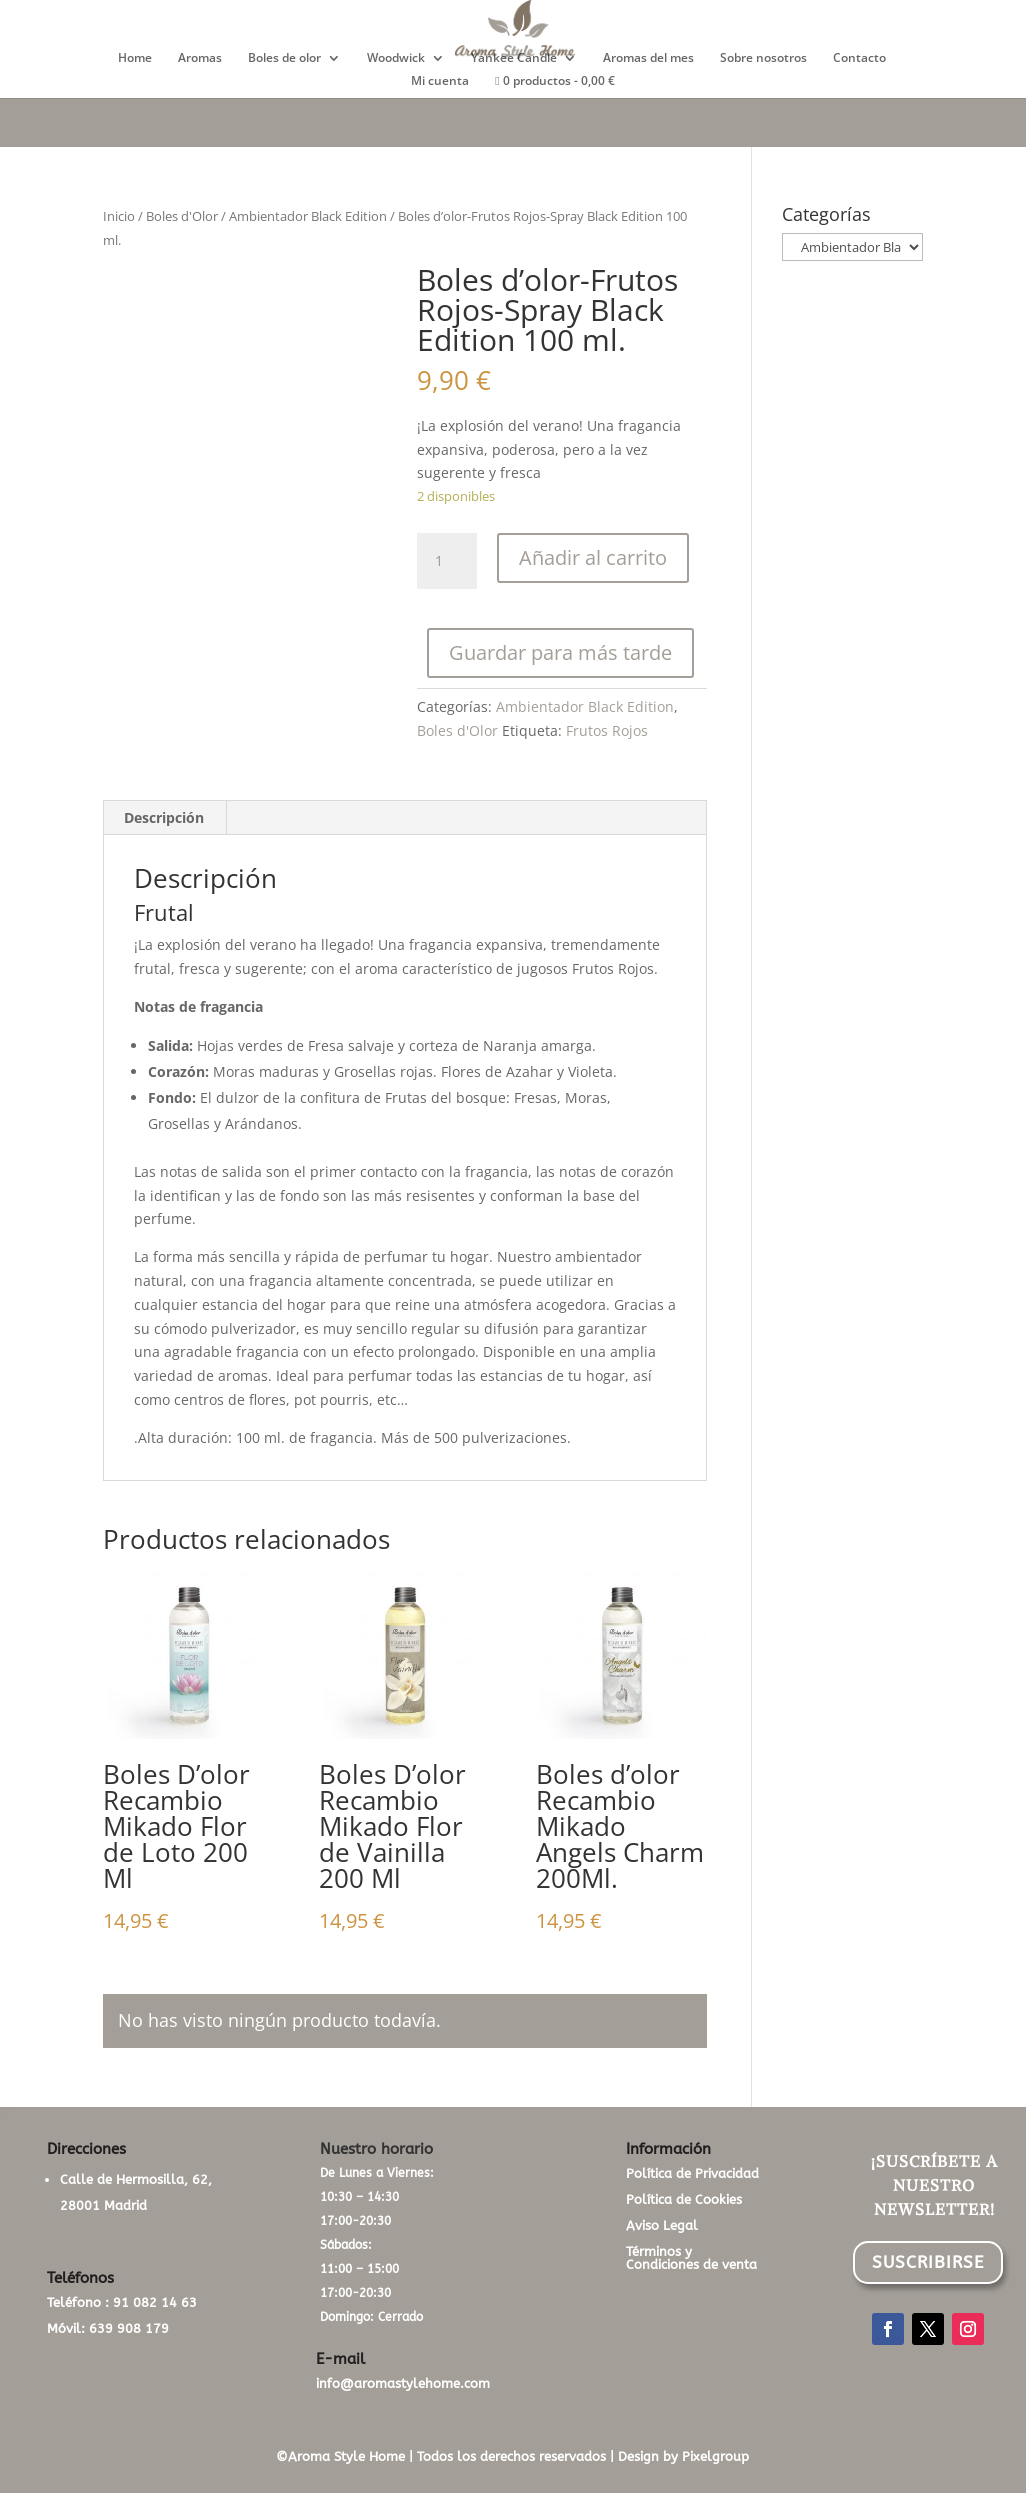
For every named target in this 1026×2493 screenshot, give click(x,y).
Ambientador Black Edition (308, 216)
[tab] (164, 818)
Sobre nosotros (763, 58)
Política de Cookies (684, 2199)
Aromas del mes (648, 58)
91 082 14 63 (155, 2302)
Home (135, 58)
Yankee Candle (514, 58)
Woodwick (396, 58)
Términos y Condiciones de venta (691, 2258)
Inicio (119, 216)
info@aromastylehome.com (403, 2383)
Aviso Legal (662, 2225)
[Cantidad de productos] (447, 561)
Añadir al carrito (593, 557)
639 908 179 (129, 2328)
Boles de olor (284, 58)
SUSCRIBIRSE (928, 2262)
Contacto (859, 58)
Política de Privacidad (692, 2173)
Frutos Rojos (607, 730)
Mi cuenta (440, 81)
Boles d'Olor (182, 216)
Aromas (200, 58)
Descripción (164, 817)
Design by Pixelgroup (683, 2456)
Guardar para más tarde (560, 652)
